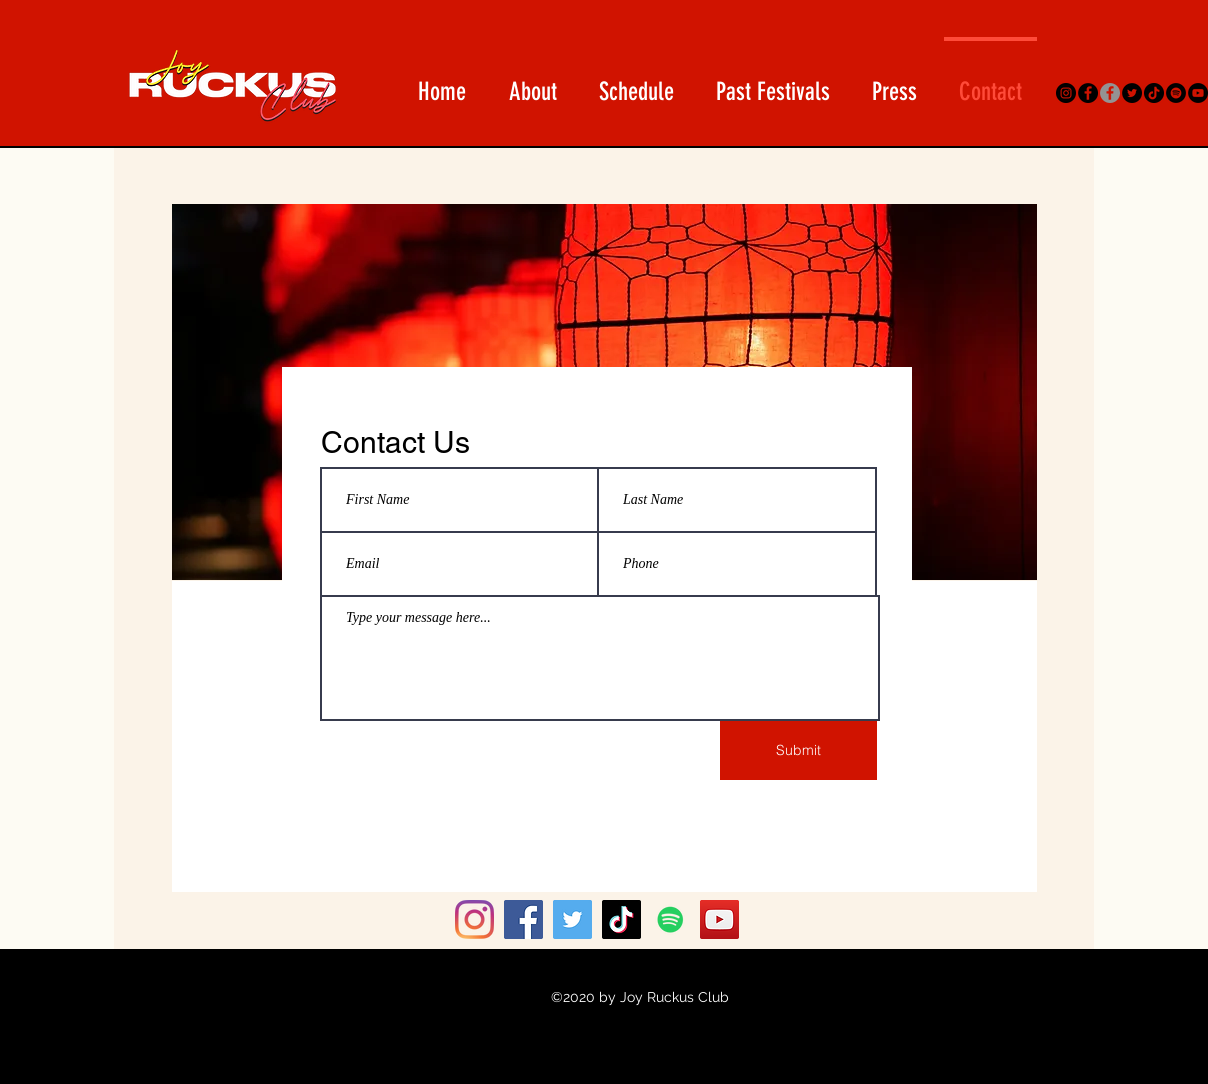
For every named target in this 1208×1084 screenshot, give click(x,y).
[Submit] (798, 750)
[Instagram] (1066, 93)
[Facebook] (1088, 93)
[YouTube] (1198, 93)
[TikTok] (1154, 93)
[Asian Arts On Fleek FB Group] (1110, 93)
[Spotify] (1176, 93)
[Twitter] (1132, 93)
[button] (636, 82)
